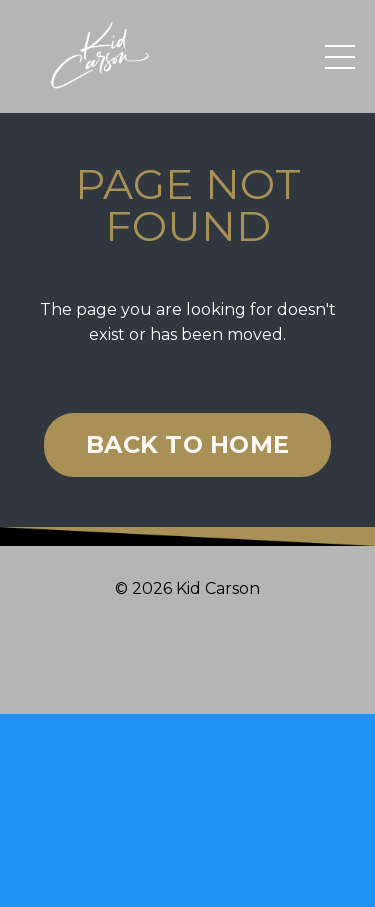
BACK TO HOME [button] (187, 444)
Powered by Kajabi (188, 663)
